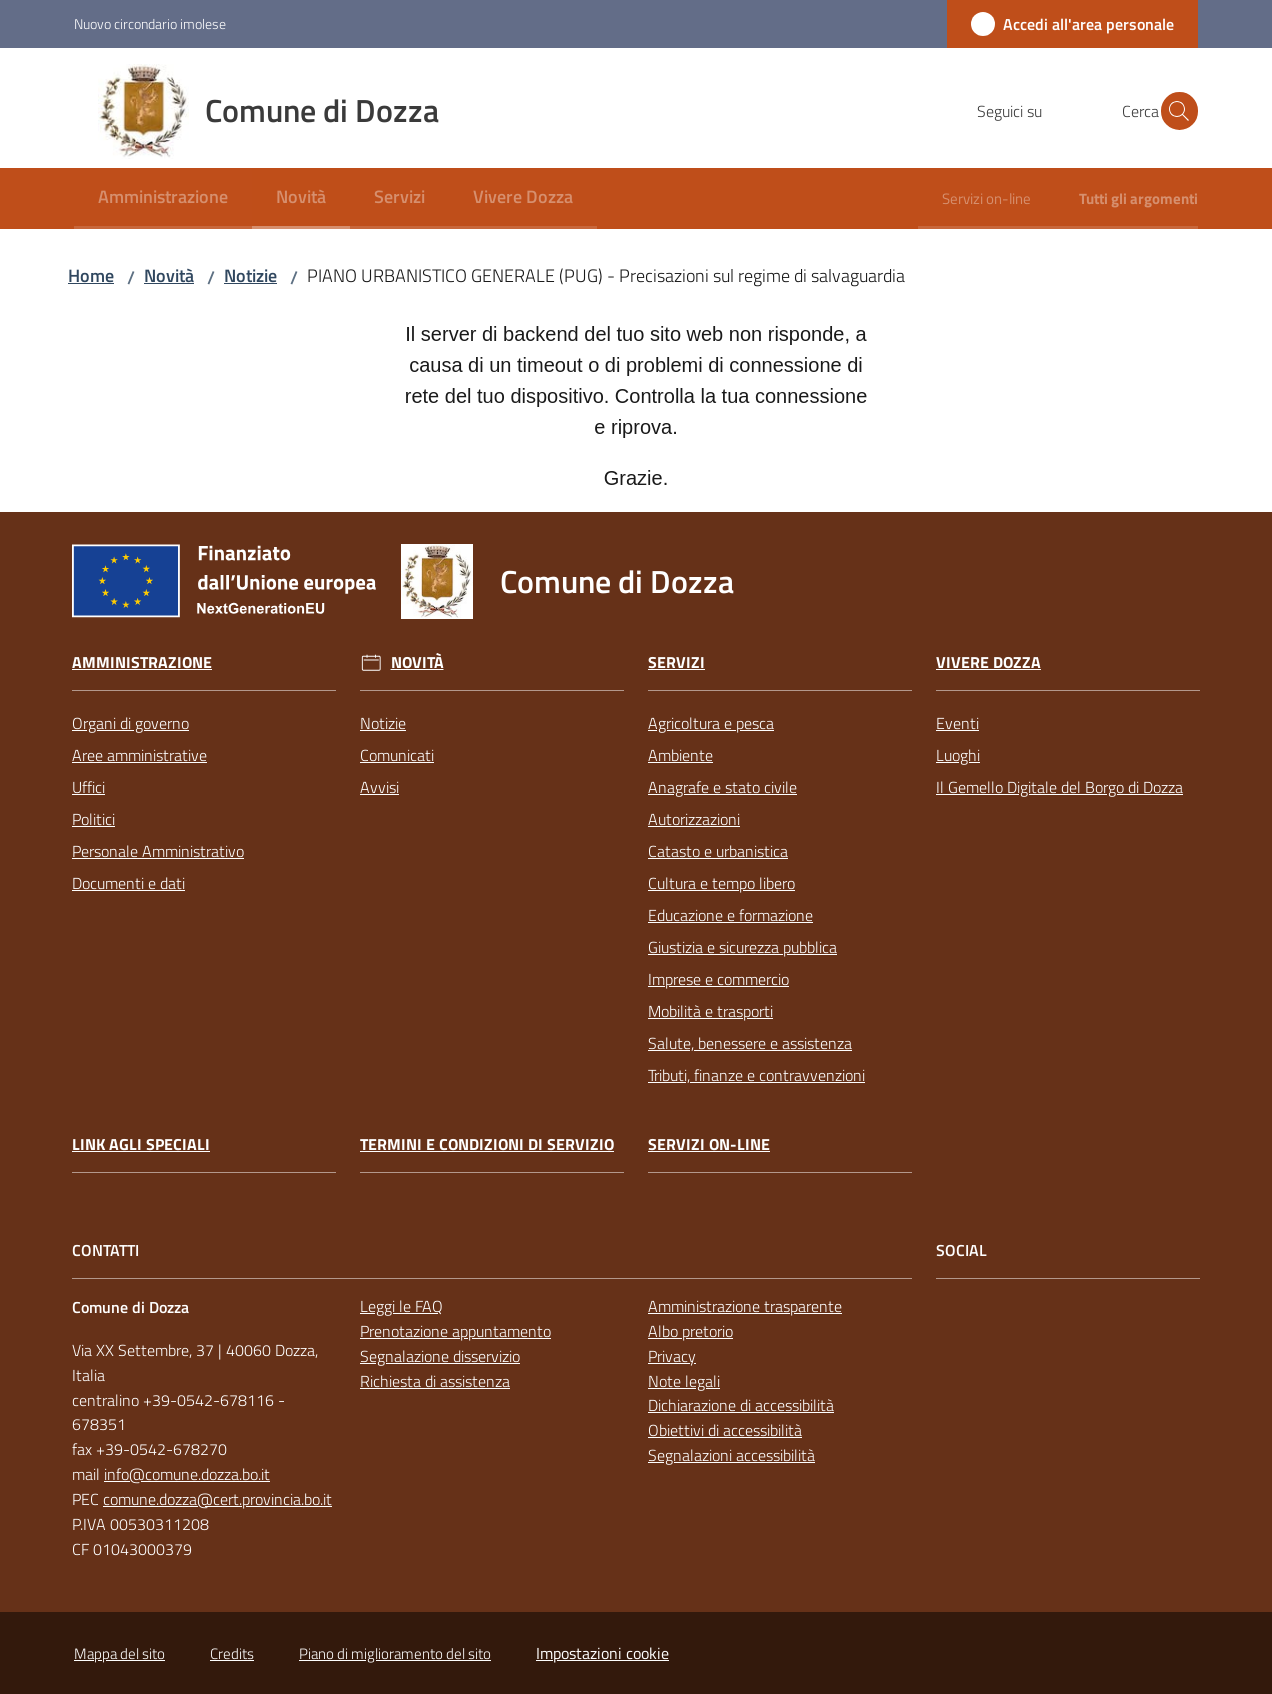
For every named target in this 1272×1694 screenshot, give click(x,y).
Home (91, 275)
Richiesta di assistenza (435, 1381)
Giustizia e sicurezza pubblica (742, 947)
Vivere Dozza (988, 662)
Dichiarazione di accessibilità (741, 1405)
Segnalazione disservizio (440, 1356)
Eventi (957, 723)
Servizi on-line (709, 1144)
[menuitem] (163, 198)
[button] (1174, 111)
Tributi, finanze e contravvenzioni (756, 1075)
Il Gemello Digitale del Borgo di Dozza (1059, 787)
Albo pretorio (690, 1331)
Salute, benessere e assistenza (750, 1043)
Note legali (684, 1381)
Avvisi (379, 787)
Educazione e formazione (730, 915)
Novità (169, 275)
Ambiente (680, 755)
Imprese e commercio (718, 979)
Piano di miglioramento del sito (395, 1653)
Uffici (88, 787)
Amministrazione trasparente (745, 1306)
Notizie (250, 275)
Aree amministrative (139, 755)
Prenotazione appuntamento (455, 1331)
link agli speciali (141, 1144)
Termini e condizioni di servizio (487, 1144)
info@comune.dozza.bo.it (187, 1474)
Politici (93, 819)
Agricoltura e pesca (711, 723)
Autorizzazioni (694, 819)
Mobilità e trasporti (710, 1011)
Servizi (676, 662)
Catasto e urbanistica (718, 851)
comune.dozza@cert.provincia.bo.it (217, 1499)
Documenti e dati (128, 883)
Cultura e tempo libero (721, 883)
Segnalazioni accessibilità (731, 1455)
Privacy (672, 1356)
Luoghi (958, 755)
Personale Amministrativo (158, 851)
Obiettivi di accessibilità (725, 1430)
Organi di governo (130, 723)
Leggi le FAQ (401, 1306)
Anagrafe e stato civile (722, 787)
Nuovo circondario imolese (150, 23)
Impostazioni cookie (602, 1653)
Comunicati (397, 755)
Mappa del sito (119, 1653)
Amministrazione (142, 662)
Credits (232, 1653)
